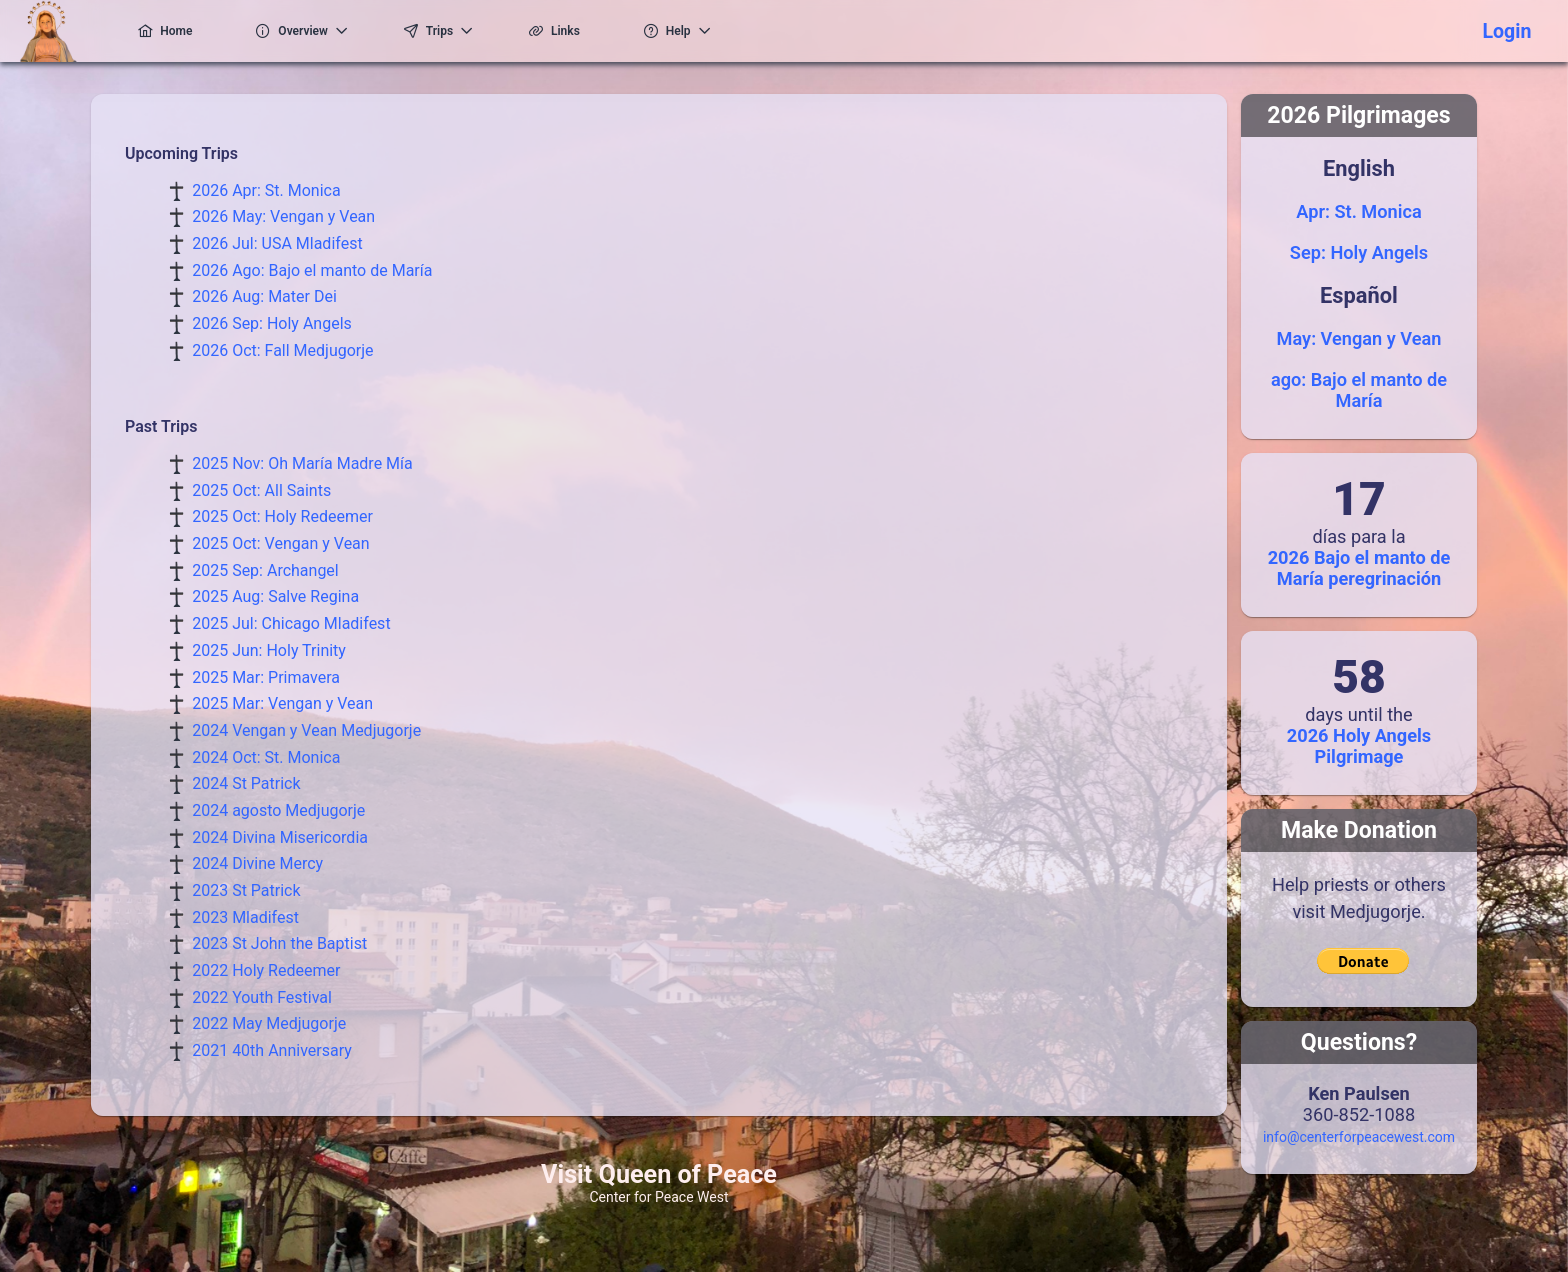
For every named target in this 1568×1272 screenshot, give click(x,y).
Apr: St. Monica (1358, 211)
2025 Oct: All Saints (261, 490)
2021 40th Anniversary (272, 1050)
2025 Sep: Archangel (265, 570)
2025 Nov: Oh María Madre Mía (302, 463)
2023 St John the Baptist (279, 943)
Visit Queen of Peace (659, 1174)
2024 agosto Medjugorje (278, 810)
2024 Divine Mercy (257, 863)
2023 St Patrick (246, 890)
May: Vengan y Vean (1359, 338)
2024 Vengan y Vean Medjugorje (306, 730)
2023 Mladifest (245, 917)
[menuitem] (155, 31)
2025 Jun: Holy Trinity (269, 650)
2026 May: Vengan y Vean (283, 216)
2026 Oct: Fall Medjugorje (282, 350)
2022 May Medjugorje (269, 1023)
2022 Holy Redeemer (266, 970)
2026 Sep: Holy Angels (272, 323)
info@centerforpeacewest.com (1359, 1137)
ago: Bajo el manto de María (1359, 390)
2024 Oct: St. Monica (266, 757)
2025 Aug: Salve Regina (275, 596)
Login (1506, 31)
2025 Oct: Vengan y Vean (280, 543)
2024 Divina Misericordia (280, 837)
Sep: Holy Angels (1359, 252)
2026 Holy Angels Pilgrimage (1359, 746)
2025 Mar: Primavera (266, 677)
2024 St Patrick (246, 783)
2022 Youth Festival (262, 997)
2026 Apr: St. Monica (266, 190)
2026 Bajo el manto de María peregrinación (1359, 568)
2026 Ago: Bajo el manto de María (312, 270)
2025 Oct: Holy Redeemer (282, 516)
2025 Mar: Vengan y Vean (282, 703)
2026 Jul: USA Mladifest (277, 243)
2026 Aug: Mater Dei (264, 296)
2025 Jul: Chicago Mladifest (291, 623)
